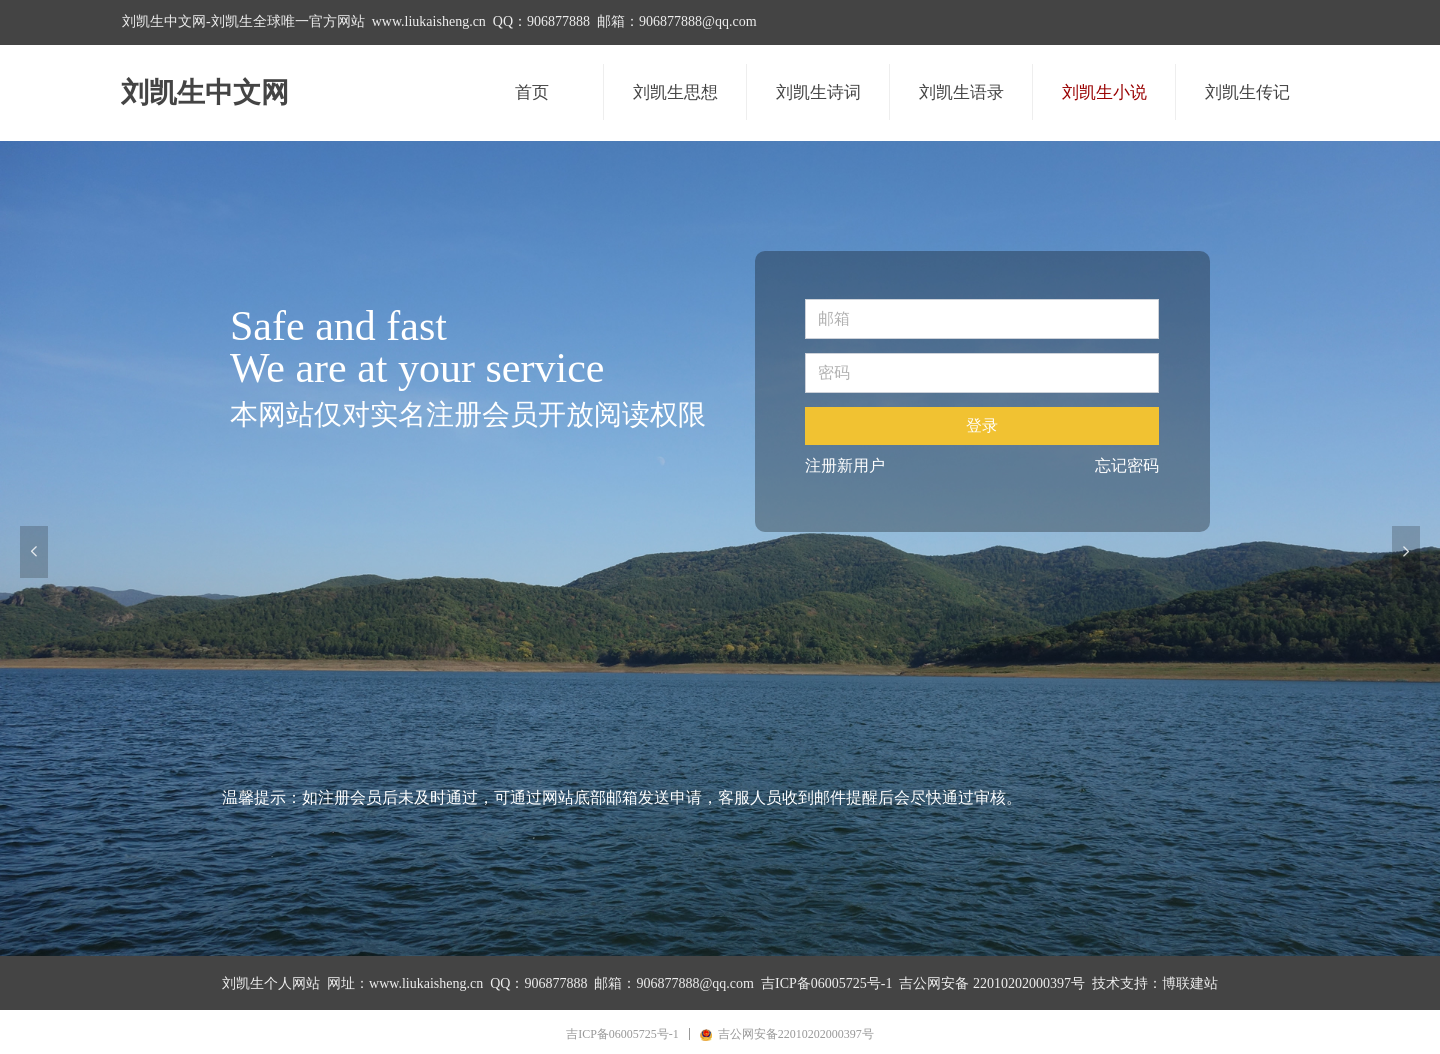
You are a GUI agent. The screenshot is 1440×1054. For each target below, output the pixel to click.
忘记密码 (1127, 465)
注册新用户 (845, 465)
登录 (982, 425)
